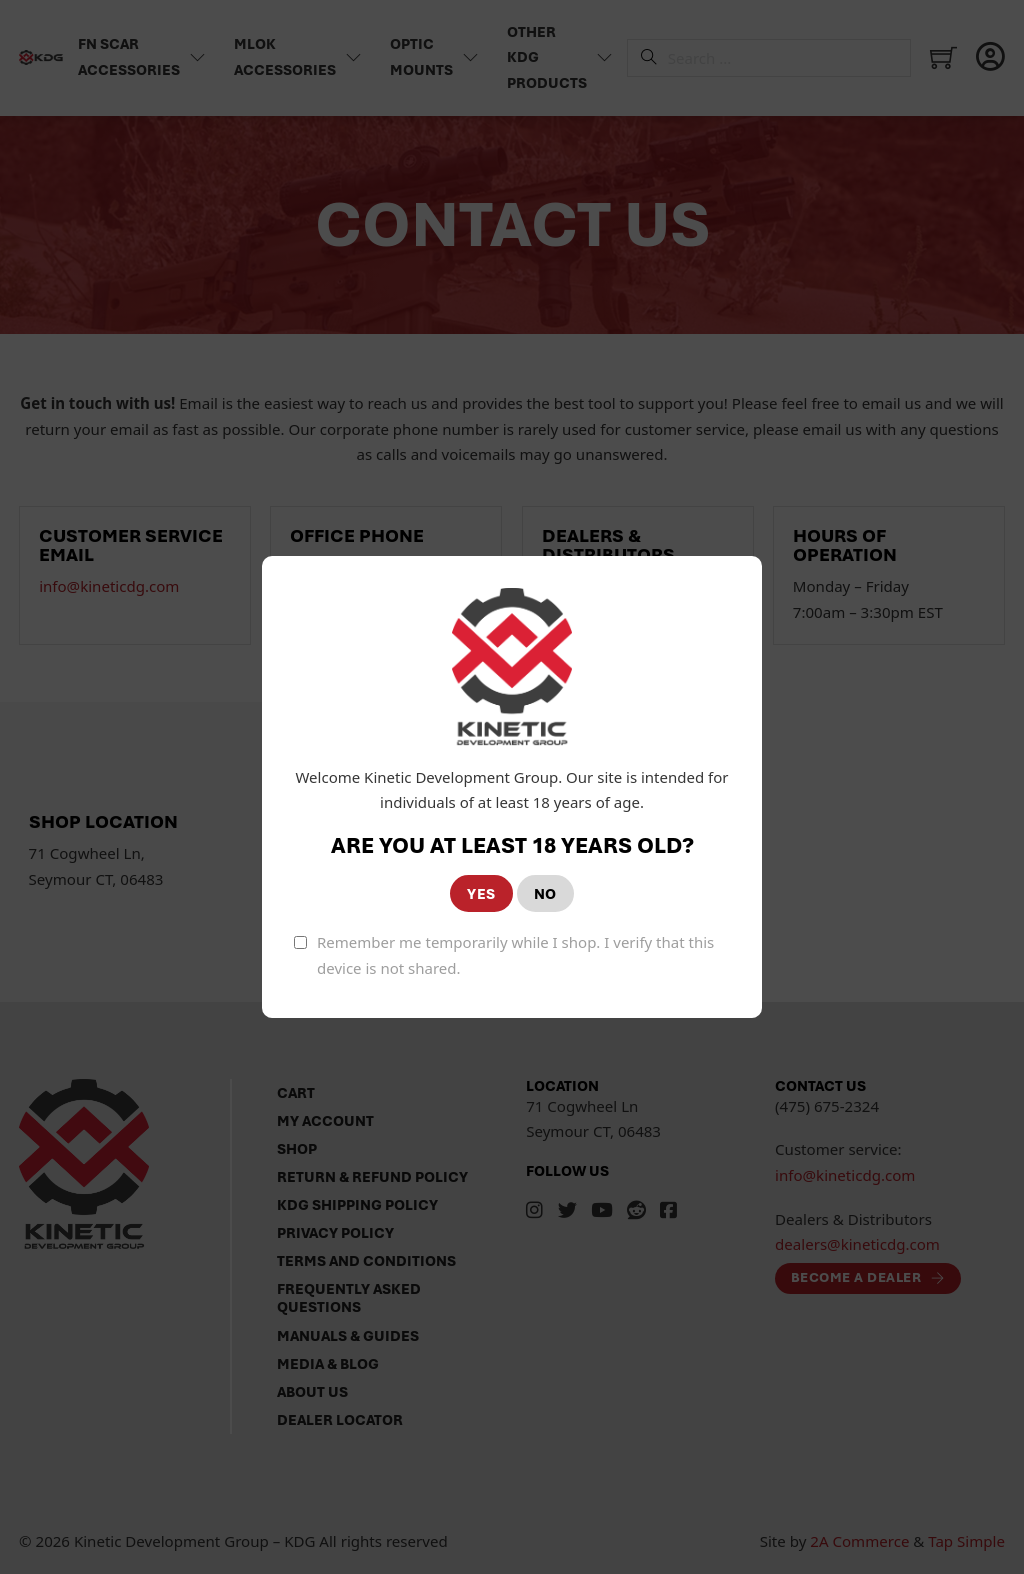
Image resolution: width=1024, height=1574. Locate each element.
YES (481, 894)
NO (545, 894)
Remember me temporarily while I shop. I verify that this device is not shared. (515, 955)
